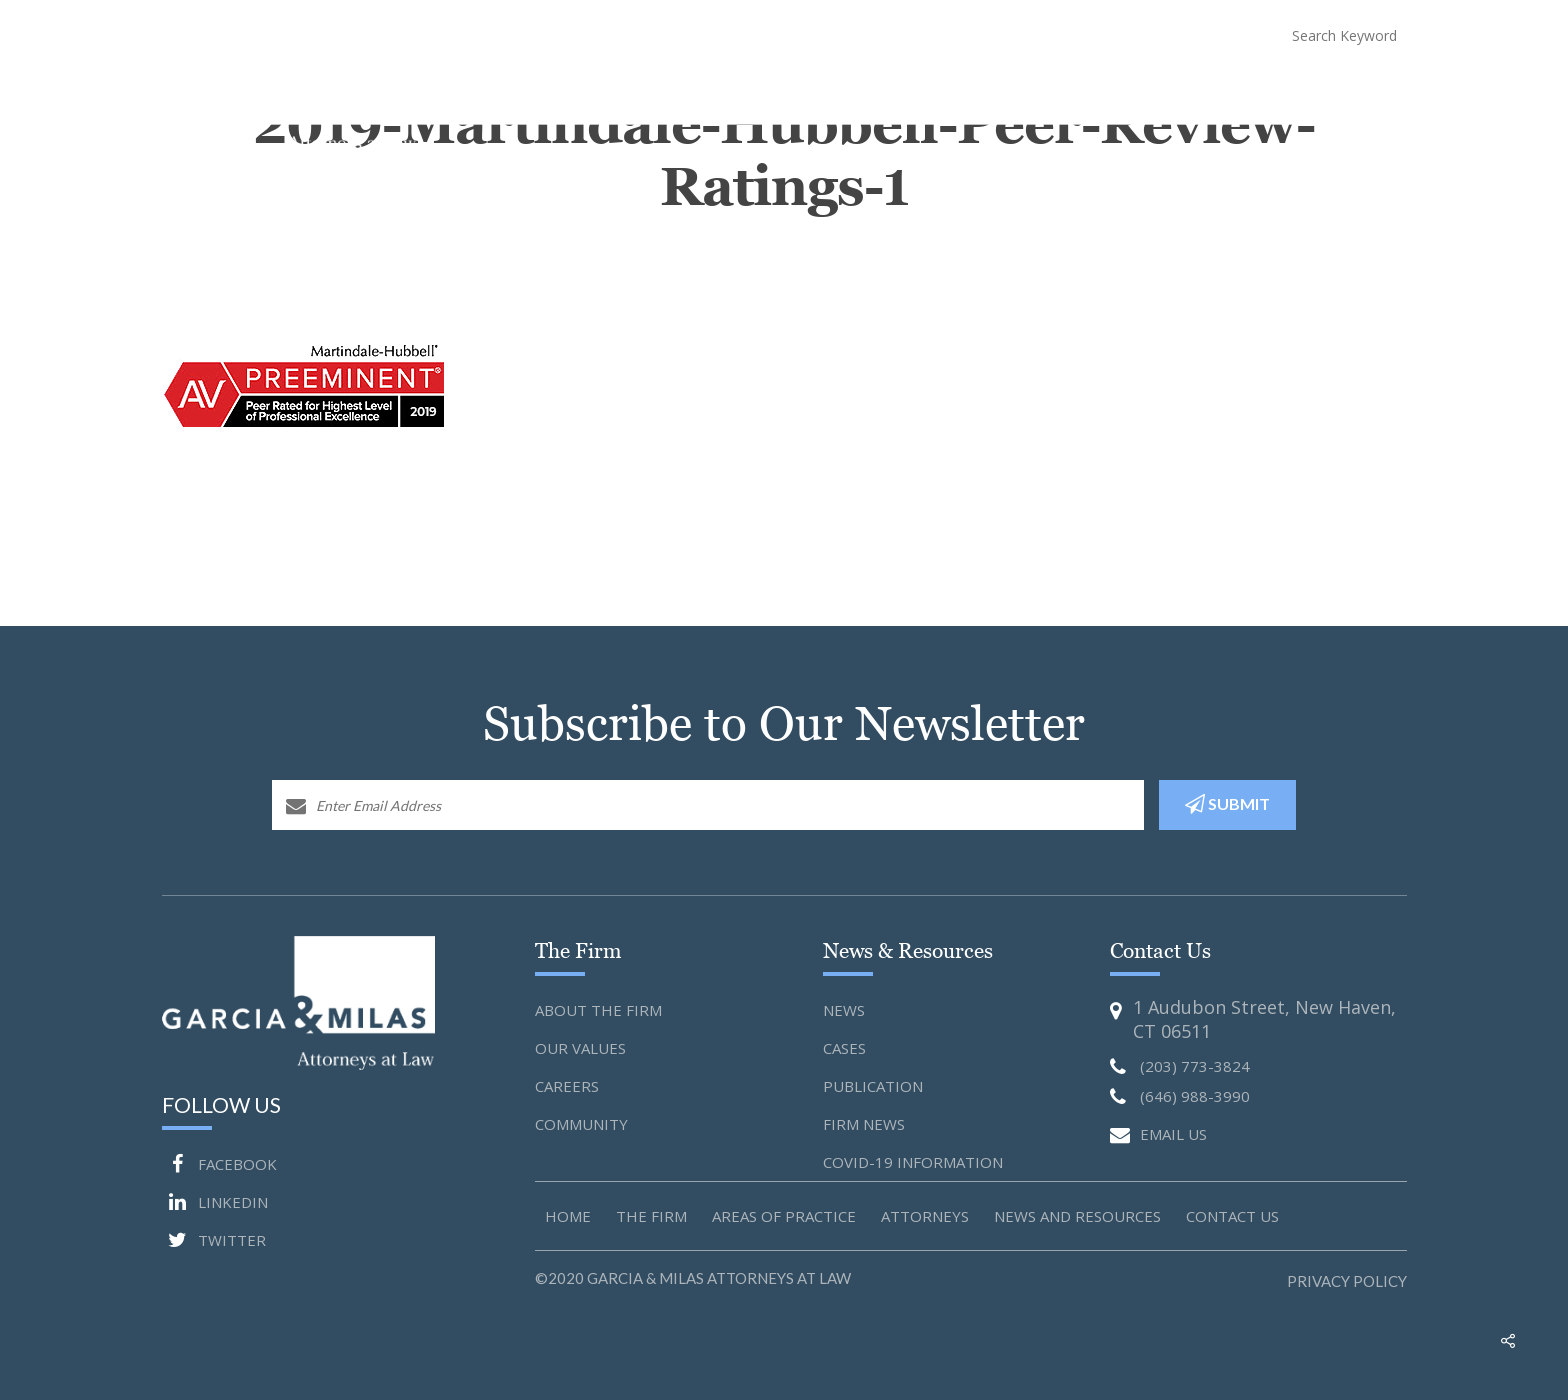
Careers (567, 1086)
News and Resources (1094, 91)
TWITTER (214, 1240)
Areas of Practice (784, 1216)
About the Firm (598, 1010)
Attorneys (965, 91)
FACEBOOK (219, 1164)
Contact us (1232, 1216)
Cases (844, 1048)
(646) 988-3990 (1164, 34)
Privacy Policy (1347, 1281)
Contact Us (1365, 91)
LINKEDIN (215, 1202)
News (844, 1010)
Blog (1287, 91)
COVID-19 (1218, 91)
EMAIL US (1158, 1135)
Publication (873, 1086)
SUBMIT (1227, 804)
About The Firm (728, 91)
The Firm (651, 1216)
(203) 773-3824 (1006, 34)
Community (581, 1124)
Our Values (580, 1048)
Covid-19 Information (913, 1162)
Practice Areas (855, 91)
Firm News (864, 1124)
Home (634, 91)
